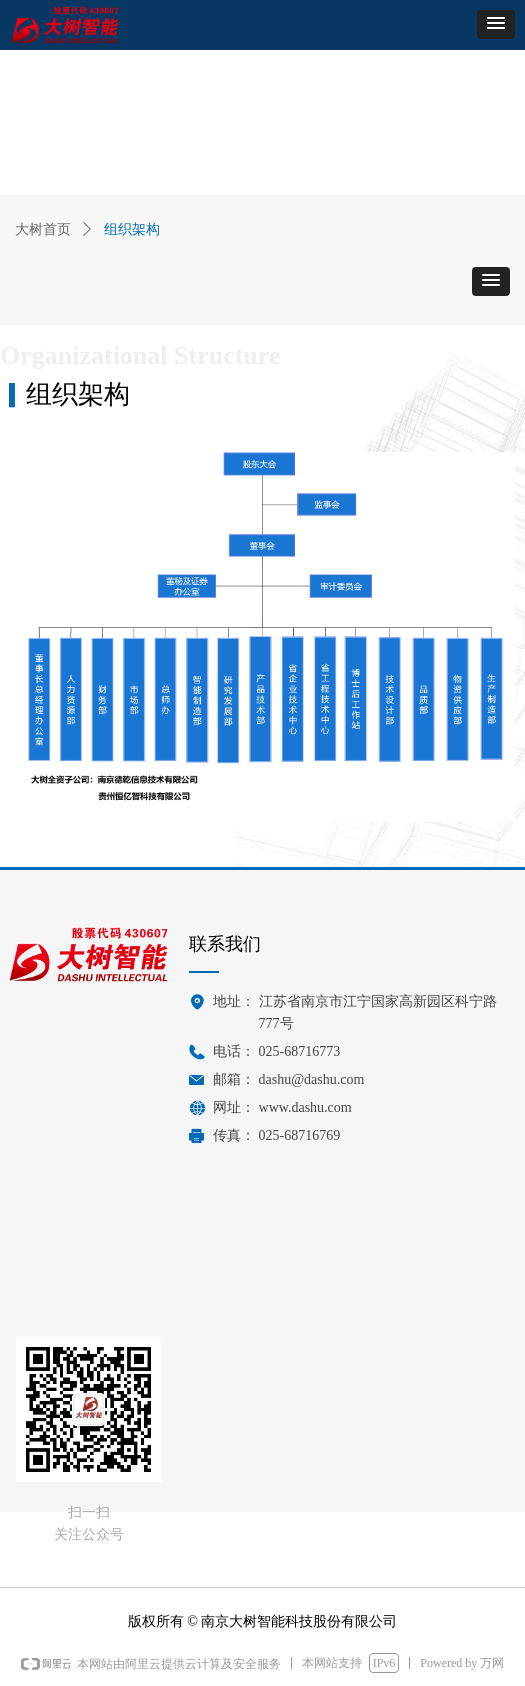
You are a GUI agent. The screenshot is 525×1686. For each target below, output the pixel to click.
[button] (496, 24)
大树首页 (43, 229)
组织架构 (132, 229)
